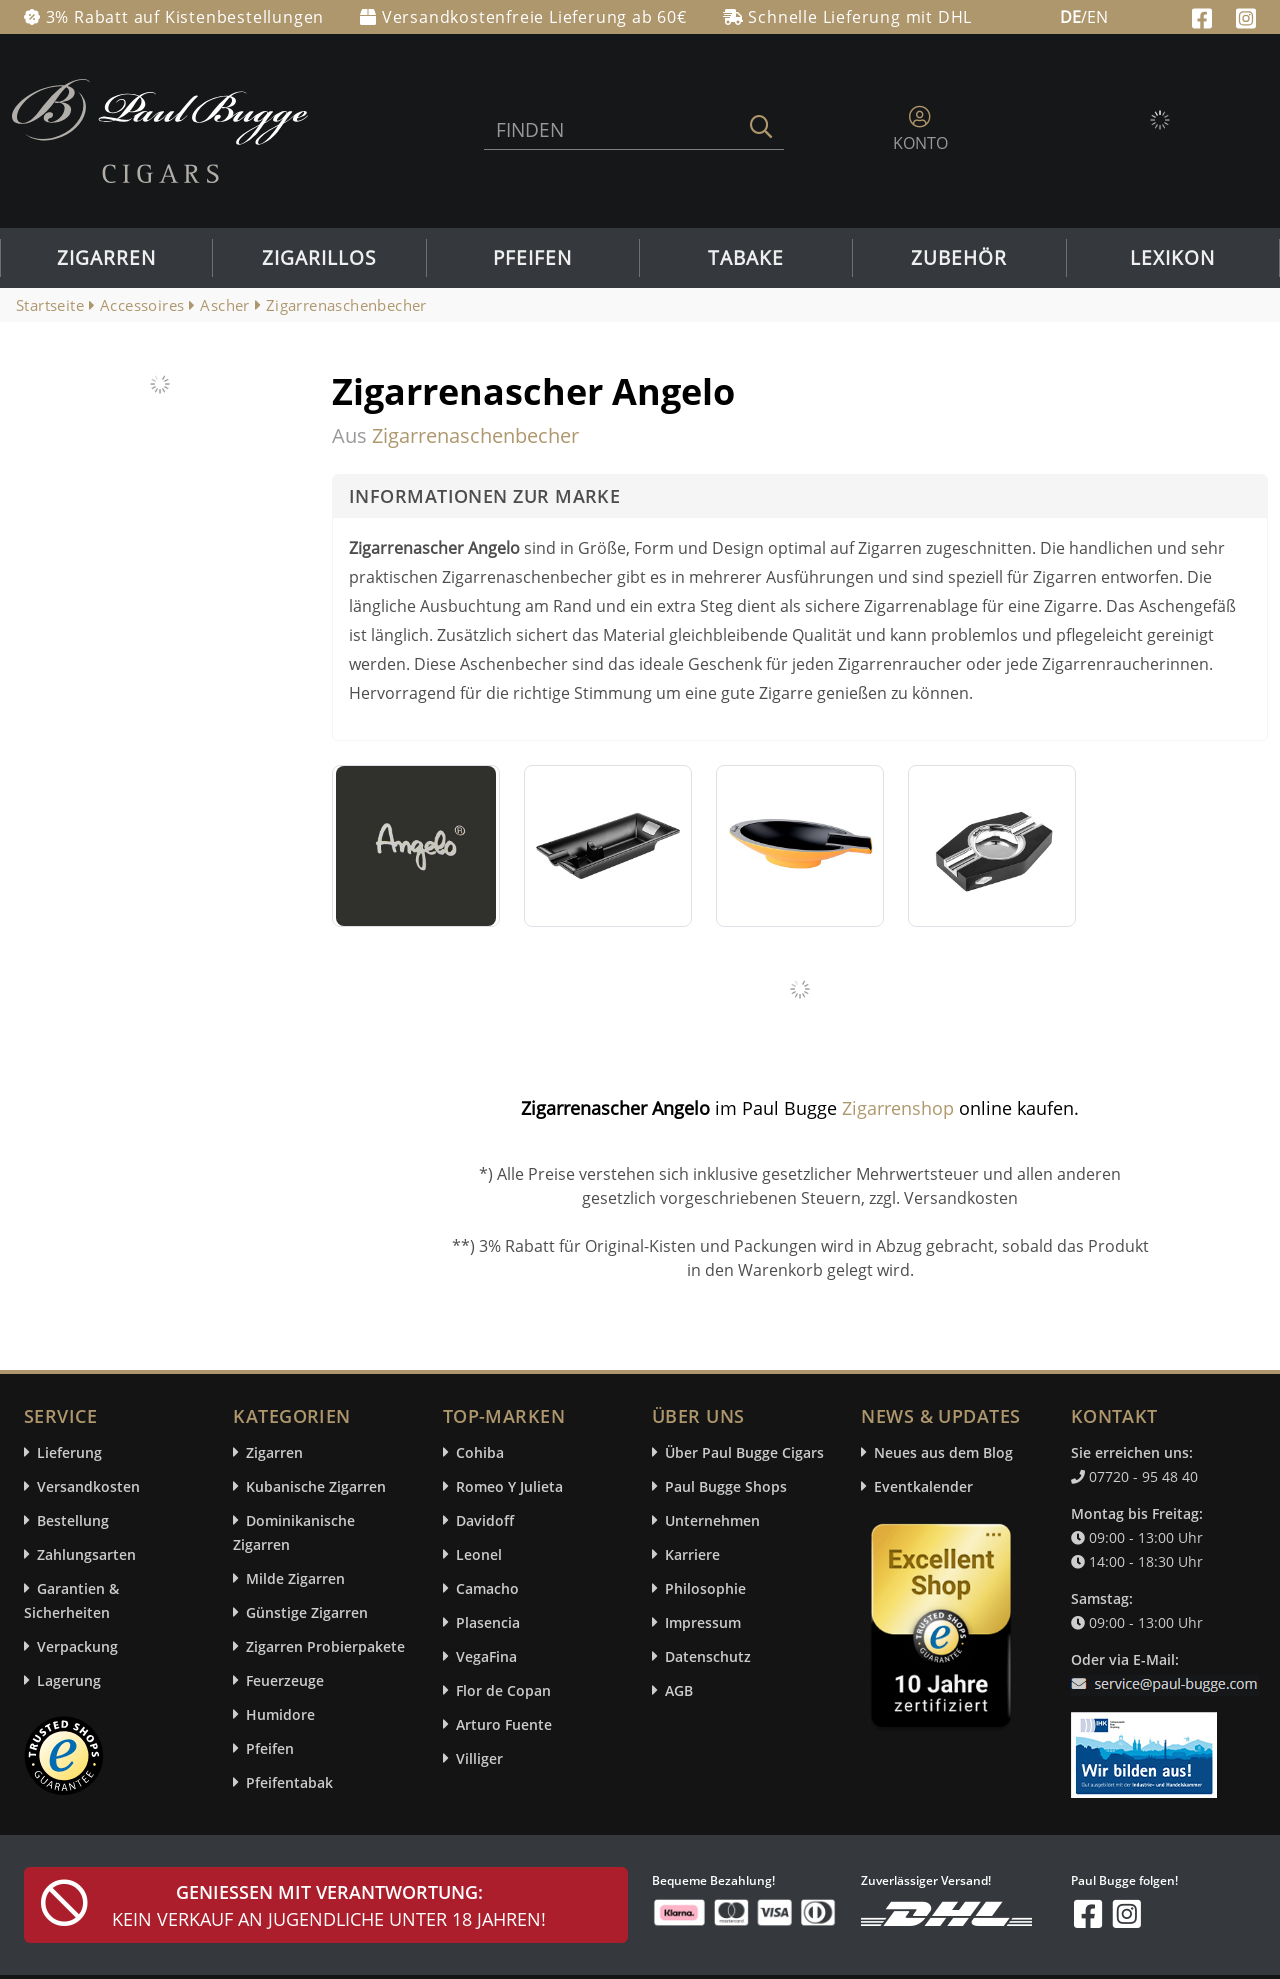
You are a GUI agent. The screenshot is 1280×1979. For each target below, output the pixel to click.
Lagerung (69, 1680)
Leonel (479, 1554)
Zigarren (106, 258)
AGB (679, 1690)
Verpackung (77, 1646)
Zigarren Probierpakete (325, 1646)
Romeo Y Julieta (509, 1486)
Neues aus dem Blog (943, 1452)
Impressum (703, 1622)
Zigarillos (319, 258)
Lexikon (1172, 258)
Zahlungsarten (86, 1554)
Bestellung (73, 1520)
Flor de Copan (503, 1690)
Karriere (692, 1554)
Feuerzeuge (285, 1680)
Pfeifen (532, 258)
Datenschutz (708, 1656)
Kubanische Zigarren (316, 1486)
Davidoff (485, 1520)
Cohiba (480, 1452)
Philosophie (705, 1588)
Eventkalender (923, 1486)
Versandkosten (88, 1486)
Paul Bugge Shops (726, 1486)
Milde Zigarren (295, 1578)
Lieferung (69, 1452)
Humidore (280, 1714)
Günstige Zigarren (307, 1612)
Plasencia (488, 1622)
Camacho (487, 1588)
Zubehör (959, 258)
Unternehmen (712, 1520)
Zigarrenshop (898, 1108)
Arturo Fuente (504, 1724)
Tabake (746, 258)
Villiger (479, 1758)
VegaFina (486, 1656)
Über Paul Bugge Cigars (744, 1452)
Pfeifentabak (289, 1782)
